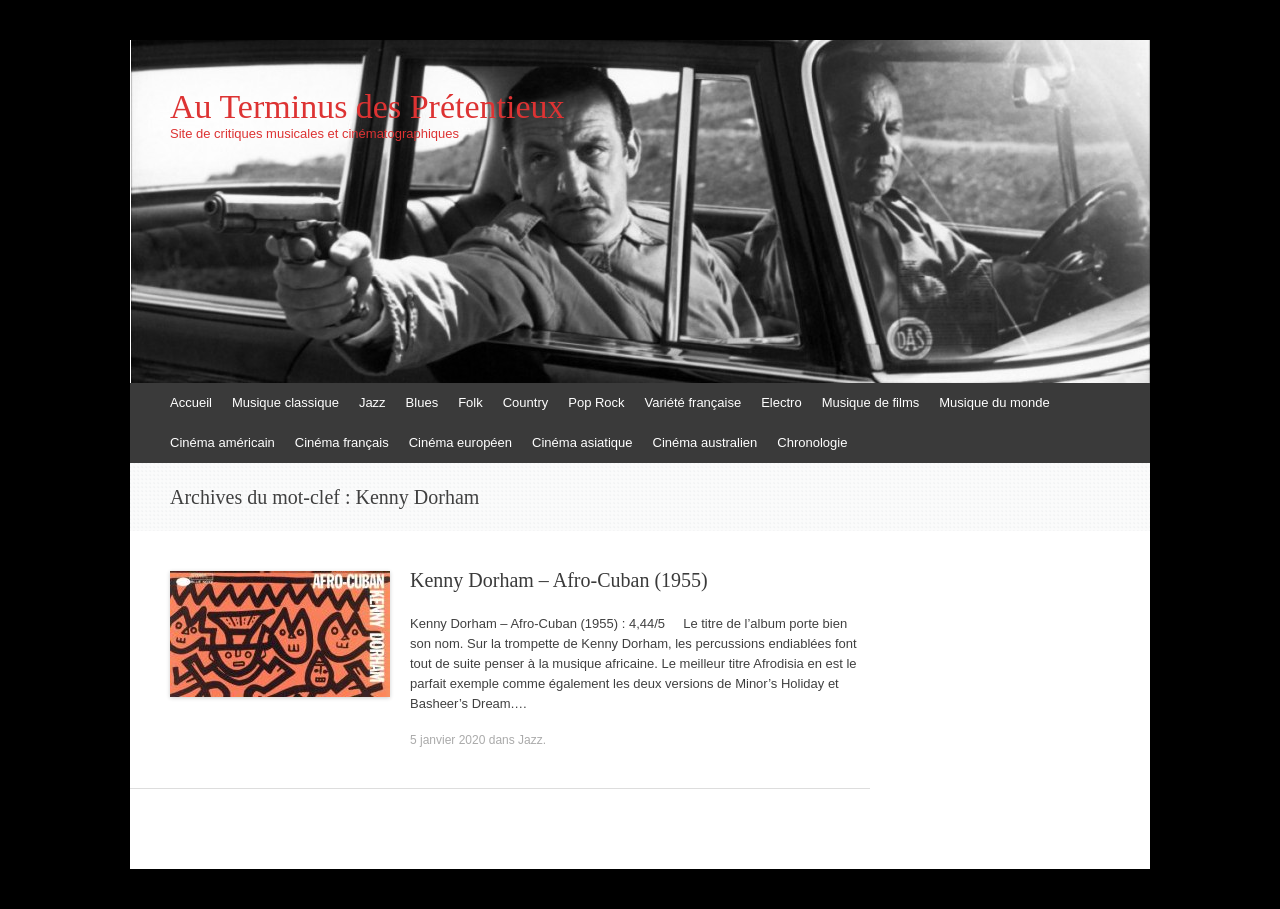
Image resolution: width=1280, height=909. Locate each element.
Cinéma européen (460, 442)
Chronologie (812, 442)
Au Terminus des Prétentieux (367, 107)
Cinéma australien (705, 442)
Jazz (372, 402)
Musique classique (285, 402)
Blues (422, 402)
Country (526, 402)
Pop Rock (596, 402)
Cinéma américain (222, 442)
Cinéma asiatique (582, 442)
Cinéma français (342, 442)
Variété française (693, 402)
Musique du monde (994, 402)
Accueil (191, 402)
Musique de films (871, 402)
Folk (470, 402)
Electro (781, 402)
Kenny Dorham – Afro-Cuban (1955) (559, 580)
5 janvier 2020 (447, 740)
